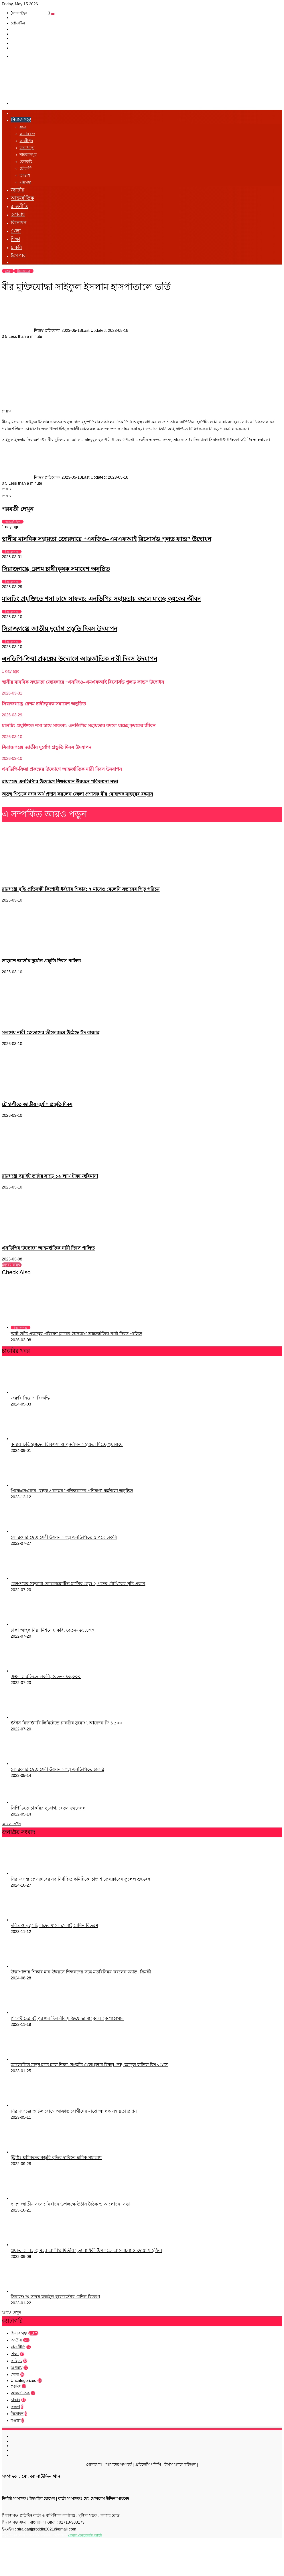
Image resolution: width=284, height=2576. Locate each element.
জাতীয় (17, 190)
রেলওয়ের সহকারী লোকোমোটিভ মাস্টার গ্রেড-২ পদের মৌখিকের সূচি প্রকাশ (78, 1583)
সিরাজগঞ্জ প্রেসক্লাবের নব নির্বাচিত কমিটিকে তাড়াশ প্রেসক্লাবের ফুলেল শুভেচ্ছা (81, 1879)
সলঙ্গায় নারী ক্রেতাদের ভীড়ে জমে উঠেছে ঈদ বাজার (50, 1032)
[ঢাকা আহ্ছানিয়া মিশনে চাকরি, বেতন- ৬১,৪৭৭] (35, 1624)
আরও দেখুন (11, 1824)
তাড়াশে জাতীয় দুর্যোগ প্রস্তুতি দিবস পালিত (41, 960)
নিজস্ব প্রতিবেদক (47, 330)
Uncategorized (23, 2380)
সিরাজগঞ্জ (21, 119)
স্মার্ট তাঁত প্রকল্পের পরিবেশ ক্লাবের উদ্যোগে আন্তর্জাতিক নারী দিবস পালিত (76, 1333)
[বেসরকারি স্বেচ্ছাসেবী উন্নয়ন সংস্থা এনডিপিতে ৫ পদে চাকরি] (33, 1531)
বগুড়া (15, 2420)
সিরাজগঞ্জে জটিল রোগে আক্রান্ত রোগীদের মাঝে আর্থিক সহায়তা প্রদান (74, 2111)
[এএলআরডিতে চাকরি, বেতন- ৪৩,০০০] (35, 1670)
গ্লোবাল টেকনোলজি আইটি (85, 2535)
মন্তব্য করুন (12, 1264)
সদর (23, 127)
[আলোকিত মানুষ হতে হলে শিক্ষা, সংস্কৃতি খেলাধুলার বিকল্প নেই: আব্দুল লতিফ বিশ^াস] (35, 2059)
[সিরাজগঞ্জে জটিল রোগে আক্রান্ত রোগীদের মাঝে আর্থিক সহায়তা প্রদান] (35, 2105)
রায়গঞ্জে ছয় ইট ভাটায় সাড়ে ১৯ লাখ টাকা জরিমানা (50, 1176)
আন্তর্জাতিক (22, 198)
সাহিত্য (16, 2361)
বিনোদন (18, 222)
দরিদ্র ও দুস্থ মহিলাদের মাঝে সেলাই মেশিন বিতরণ (54, 1925)
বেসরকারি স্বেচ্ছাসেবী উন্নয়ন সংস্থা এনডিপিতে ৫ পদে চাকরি (64, 1537)
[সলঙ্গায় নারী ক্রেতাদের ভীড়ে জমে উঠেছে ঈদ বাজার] (45, 1022)
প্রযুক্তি (16, 2386)
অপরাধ (18, 214)
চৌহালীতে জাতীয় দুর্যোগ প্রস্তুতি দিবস (37, 1104)
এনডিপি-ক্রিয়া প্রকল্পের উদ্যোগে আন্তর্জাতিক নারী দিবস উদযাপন (79, 658)
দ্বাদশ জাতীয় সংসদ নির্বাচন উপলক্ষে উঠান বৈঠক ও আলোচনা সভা (70, 2204)
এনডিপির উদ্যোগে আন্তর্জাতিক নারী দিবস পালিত (48, 1247)
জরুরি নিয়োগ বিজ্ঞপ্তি (30, 1397)
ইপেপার (18, 255)
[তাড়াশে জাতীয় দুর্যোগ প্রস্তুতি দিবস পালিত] (45, 950)
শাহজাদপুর (28, 154)
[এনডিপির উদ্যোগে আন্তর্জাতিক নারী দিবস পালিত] (45, 1237)
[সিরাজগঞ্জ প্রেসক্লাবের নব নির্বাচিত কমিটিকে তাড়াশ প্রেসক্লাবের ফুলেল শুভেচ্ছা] (35, 1873)
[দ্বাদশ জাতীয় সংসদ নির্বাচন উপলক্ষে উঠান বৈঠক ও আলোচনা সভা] (35, 2198)
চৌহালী (26, 168)
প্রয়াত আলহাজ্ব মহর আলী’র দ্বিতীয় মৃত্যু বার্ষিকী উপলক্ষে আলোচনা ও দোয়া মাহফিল (86, 2250)
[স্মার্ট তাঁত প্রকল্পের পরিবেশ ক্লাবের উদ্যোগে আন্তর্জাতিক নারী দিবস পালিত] (64, 1327)
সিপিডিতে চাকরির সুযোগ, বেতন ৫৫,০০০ (48, 1808)
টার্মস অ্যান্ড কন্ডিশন (180, 2464)
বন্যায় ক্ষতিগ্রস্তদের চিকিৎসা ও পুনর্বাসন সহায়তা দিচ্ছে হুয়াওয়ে (67, 1444)
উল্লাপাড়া (27, 147)
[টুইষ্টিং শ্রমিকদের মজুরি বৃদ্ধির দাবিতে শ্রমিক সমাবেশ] (35, 2152)
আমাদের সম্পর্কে (119, 2464)
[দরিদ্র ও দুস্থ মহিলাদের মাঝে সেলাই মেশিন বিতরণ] (35, 1919)
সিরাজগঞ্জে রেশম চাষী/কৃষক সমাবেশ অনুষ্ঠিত (56, 569)
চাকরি (16, 247)
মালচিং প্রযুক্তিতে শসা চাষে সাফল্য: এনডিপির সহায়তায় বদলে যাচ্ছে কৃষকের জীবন (101, 598)
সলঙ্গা (15, 2407)
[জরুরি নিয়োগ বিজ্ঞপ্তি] (35, 1392)
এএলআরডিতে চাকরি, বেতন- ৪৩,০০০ (46, 1676)
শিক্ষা (15, 239)
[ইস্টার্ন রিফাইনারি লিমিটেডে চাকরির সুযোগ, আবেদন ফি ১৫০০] (35, 1717)
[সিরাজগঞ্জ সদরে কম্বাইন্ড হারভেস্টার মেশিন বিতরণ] (35, 2291)
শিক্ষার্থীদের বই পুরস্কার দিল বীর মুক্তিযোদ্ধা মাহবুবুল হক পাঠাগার (67, 2018)
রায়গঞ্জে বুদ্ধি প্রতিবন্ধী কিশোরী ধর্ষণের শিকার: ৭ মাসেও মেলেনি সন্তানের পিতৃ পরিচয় (81, 889)
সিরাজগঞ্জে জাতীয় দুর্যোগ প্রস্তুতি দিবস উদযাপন (59, 628)
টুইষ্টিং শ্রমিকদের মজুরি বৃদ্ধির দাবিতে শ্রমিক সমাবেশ (56, 2157)
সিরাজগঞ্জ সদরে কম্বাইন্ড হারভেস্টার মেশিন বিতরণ (55, 2296)
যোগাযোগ (94, 2464)
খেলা (16, 231)
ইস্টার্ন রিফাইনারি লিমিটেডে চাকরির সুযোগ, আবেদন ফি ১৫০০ (66, 1722)
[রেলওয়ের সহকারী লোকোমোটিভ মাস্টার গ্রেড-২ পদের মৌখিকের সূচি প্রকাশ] (35, 1578)
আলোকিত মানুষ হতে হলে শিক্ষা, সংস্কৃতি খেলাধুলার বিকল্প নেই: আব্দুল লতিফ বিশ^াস (89, 2064)
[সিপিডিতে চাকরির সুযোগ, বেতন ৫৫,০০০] (35, 1802)
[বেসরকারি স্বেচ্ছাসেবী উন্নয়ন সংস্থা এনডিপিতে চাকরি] (33, 1763)
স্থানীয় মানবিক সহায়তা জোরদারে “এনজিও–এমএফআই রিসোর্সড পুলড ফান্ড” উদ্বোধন (106, 539)
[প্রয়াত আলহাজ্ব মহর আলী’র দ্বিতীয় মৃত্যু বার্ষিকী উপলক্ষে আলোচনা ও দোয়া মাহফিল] (35, 2244)
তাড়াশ (25, 175)
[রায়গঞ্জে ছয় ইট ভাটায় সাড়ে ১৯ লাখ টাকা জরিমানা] (45, 1165)
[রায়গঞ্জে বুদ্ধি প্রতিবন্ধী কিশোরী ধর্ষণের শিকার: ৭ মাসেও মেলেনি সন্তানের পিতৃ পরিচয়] (45, 878)
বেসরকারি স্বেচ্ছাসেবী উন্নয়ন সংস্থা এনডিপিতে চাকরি (57, 1769)
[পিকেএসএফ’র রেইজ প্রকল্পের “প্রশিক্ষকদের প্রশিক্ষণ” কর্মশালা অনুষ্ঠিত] (35, 1485)
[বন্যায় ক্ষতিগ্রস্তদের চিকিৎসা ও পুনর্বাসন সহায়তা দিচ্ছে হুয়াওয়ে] (35, 1438)
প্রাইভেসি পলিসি (148, 2464)
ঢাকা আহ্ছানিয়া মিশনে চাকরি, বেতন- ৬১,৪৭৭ (53, 1630)
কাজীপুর (26, 141)
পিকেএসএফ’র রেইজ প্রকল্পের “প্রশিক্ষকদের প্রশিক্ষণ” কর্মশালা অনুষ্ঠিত (72, 1490)
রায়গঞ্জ (25, 182)
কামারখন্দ (27, 134)
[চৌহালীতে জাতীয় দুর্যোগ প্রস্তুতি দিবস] (45, 1093)
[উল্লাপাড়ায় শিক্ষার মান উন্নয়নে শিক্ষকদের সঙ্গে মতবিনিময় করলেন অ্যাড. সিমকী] (35, 1966)
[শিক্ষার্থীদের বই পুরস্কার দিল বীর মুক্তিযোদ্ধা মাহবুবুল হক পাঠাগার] (35, 2012)
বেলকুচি (26, 161)
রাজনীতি (19, 206)
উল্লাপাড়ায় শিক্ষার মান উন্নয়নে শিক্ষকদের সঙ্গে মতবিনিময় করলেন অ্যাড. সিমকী (81, 1971)
